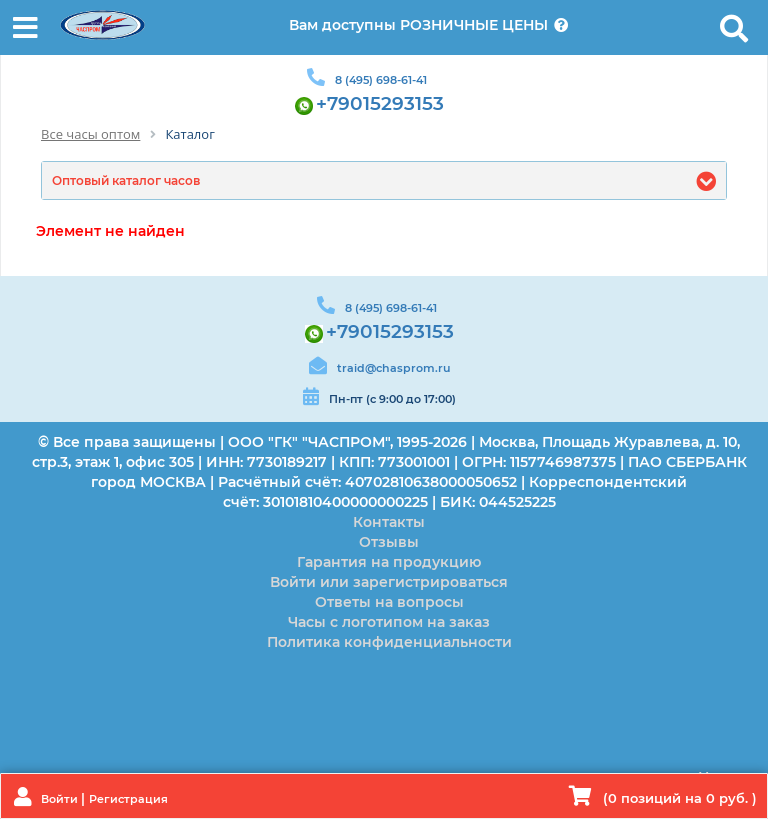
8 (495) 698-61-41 (381, 80)
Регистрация (128, 799)
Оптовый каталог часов (126, 180)
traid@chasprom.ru (393, 368)
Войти (61, 799)
